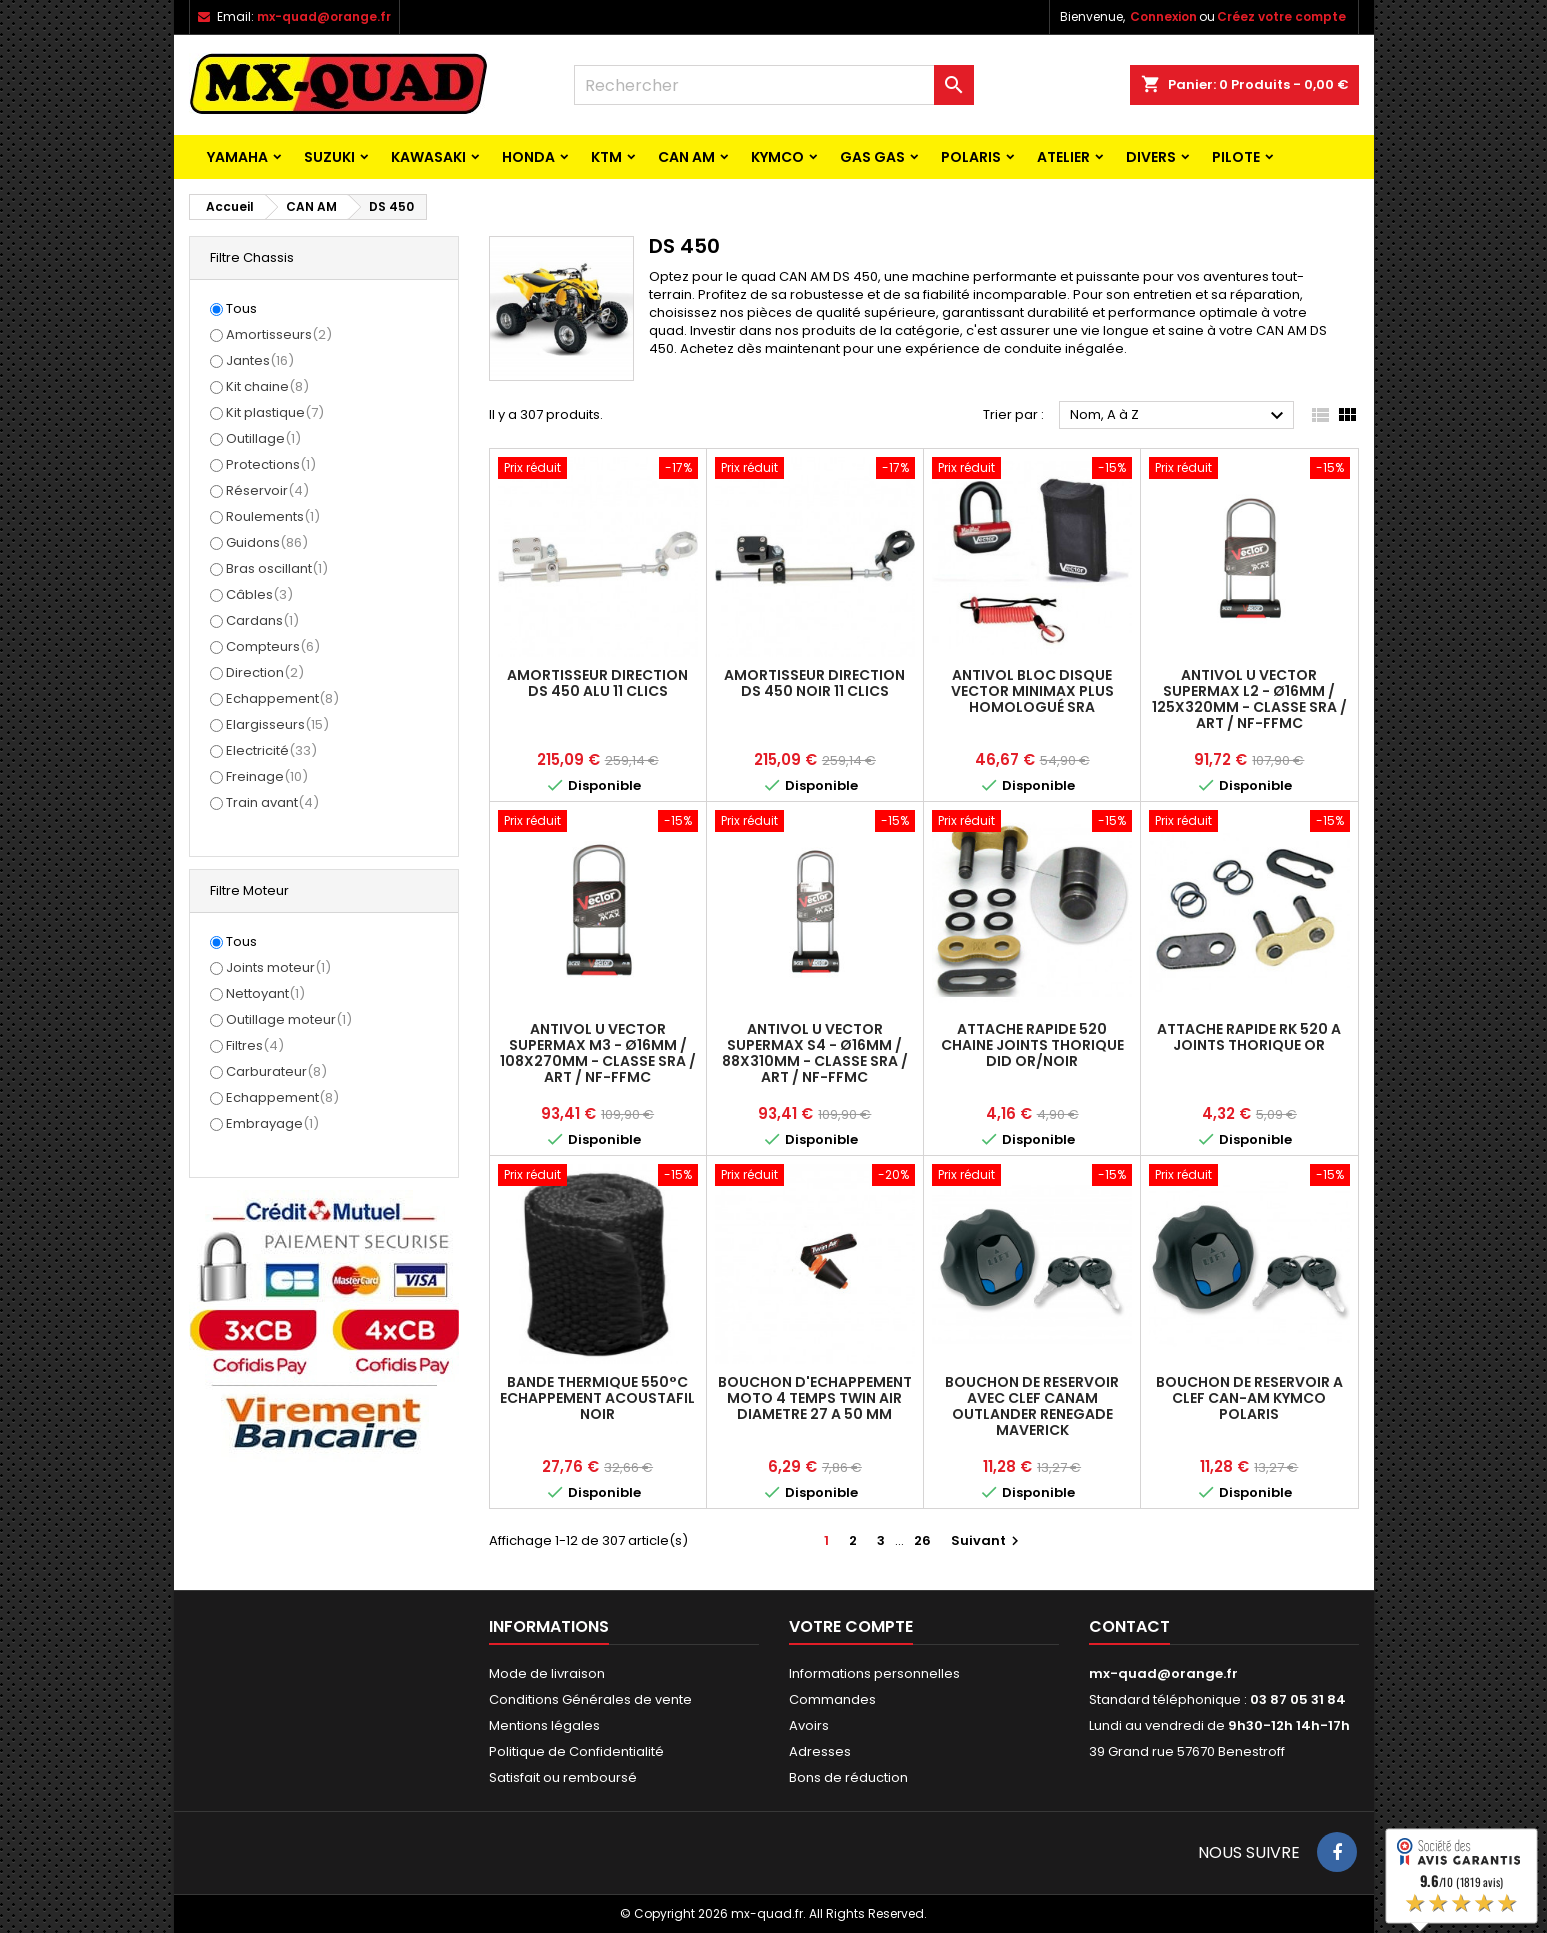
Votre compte (851, 1626)
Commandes (832, 1699)
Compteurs (273, 646)
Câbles (259, 594)
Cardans (262, 620)
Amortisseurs (279, 334)
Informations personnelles (874, 1673)
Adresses (820, 1751)
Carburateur (276, 1071)
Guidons (267, 542)
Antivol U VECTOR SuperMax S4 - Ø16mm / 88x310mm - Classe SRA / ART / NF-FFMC (815, 1053)
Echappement (282, 698)
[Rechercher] (774, 85)
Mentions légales (544, 1725)
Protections (271, 464)
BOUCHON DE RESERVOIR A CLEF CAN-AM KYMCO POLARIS (1249, 1398)
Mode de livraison (547, 1673)
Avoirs (809, 1725)
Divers (1151, 157)
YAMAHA (237, 157)
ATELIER (1063, 157)
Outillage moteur (289, 1019)
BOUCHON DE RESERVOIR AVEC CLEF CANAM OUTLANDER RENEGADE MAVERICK (1032, 1406)
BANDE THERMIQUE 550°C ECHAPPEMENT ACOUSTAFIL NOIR (597, 1398)
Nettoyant (265, 993)
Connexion (1163, 16)
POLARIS (971, 157)
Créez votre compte (1281, 16)
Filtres (255, 1045)
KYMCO (777, 157)
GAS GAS (872, 157)
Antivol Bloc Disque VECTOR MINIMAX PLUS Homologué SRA (1032, 691)
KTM (606, 157)
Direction (265, 672)
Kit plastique (275, 412)
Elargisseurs (277, 724)
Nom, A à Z (1179, 416)
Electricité (271, 750)
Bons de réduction (848, 1777)
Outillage (263, 438)
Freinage (267, 776)
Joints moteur (278, 967)
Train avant (272, 802)
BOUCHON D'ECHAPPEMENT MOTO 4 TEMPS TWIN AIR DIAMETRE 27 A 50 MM (815, 1398)
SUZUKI (329, 157)
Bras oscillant (277, 568)
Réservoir (267, 490)
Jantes (260, 360)
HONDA (528, 157)
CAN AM (686, 157)
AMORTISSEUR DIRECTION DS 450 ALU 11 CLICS (597, 683)
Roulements (273, 516)
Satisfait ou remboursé (563, 1777)
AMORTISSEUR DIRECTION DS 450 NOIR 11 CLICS (814, 683)
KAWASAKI (428, 157)
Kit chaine (267, 386)
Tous (241, 309)
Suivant (987, 1540)
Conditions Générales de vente (590, 1699)
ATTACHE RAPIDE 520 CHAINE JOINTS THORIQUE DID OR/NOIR (1032, 1045)
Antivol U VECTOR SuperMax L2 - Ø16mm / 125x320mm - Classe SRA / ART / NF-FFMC (1249, 699)
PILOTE (1236, 157)
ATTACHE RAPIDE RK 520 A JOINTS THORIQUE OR (1249, 1037)
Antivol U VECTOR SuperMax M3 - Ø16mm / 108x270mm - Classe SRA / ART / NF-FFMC (598, 1053)
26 (922, 1540)
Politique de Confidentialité (576, 1751)
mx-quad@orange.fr (324, 16)
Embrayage (272, 1123)
